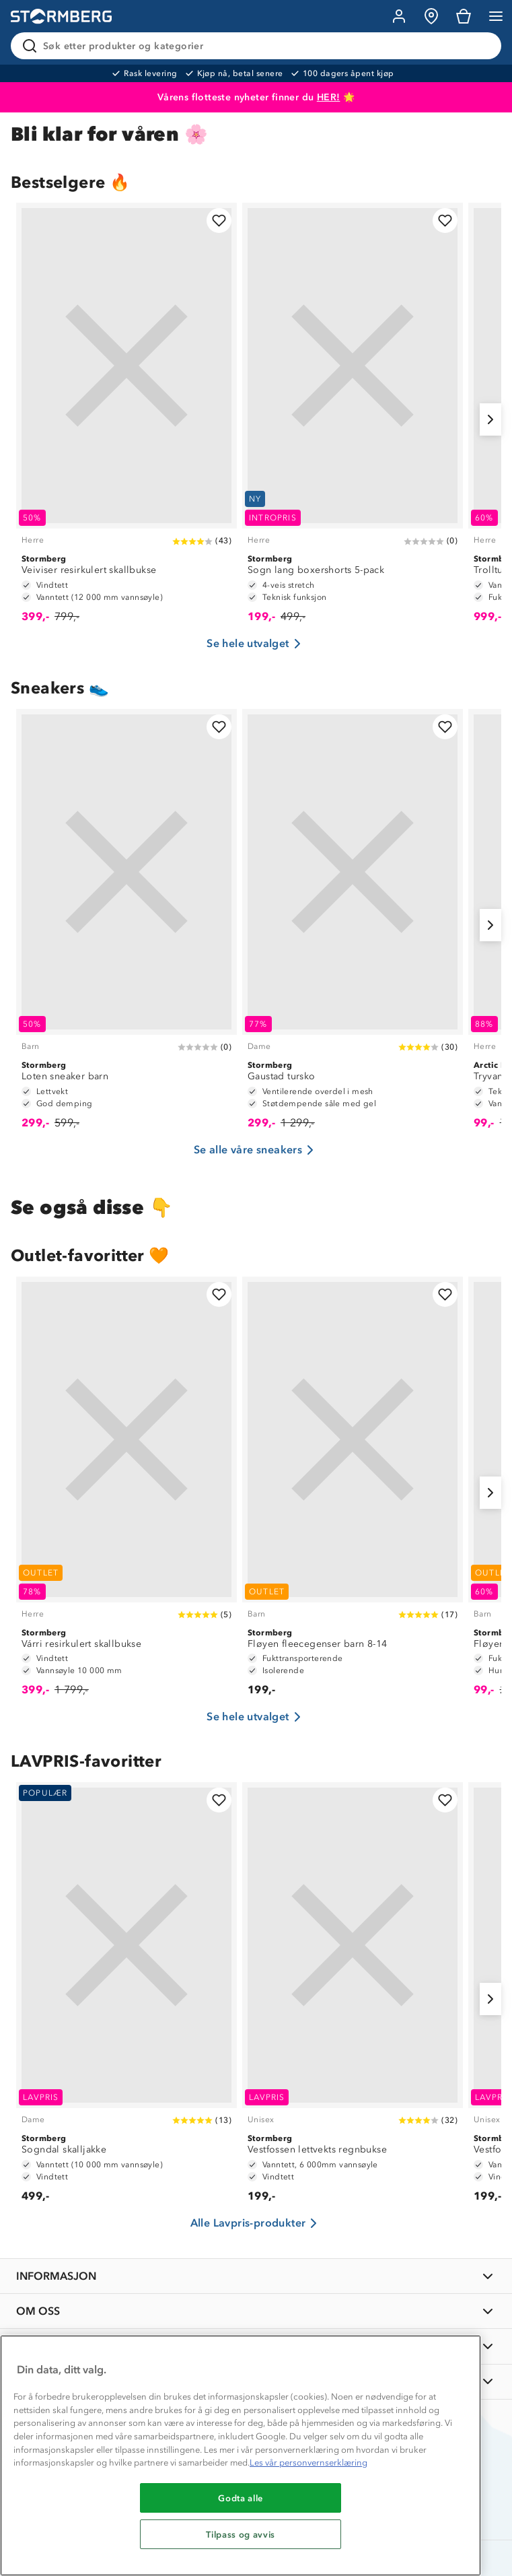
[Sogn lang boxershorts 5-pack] (352, 419)
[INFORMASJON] (256, 2276)
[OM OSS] (256, 2311)
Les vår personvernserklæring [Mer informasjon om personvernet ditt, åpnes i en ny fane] (308, 2463)
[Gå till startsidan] (61, 16)
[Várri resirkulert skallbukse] (126, 1493)
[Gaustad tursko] (352, 925)
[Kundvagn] (463, 16)
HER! (328, 97)
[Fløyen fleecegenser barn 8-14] (352, 1493)
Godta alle (240, 2498)
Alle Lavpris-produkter (256, 2223)
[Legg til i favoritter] (219, 220)
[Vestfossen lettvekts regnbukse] (352, 1998)
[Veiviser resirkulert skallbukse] (126, 419)
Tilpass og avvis (240, 2534)
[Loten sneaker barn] (126, 925)
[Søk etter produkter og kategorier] (258, 46)
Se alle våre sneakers (256, 1150)
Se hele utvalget (256, 644)
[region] (240, 2455)
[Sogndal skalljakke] (126, 1998)
